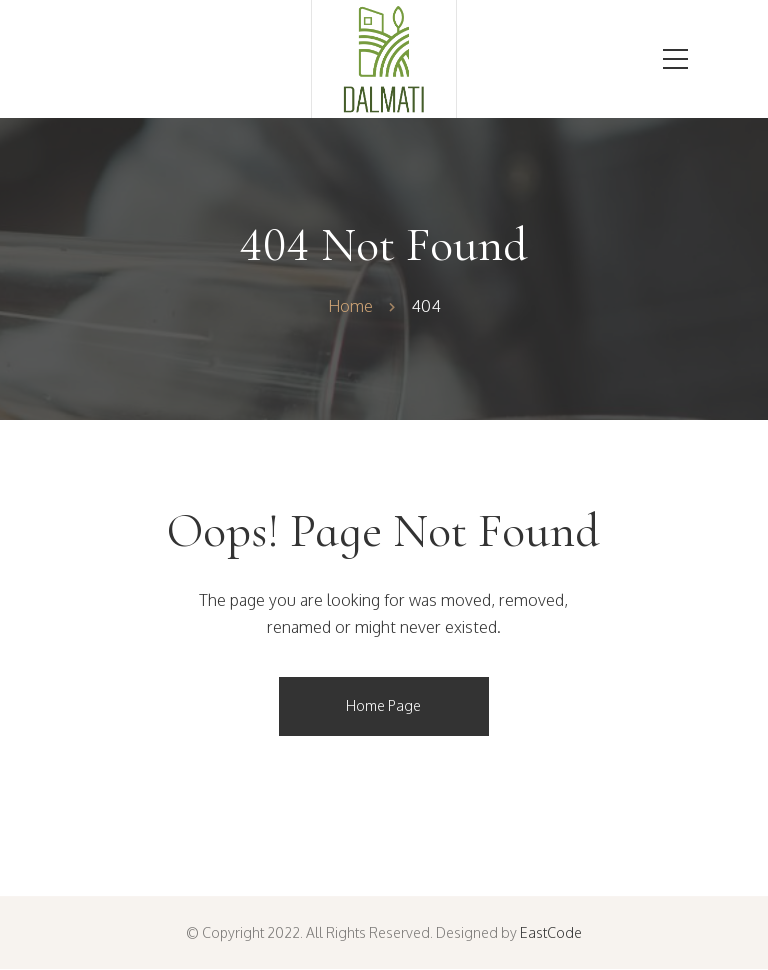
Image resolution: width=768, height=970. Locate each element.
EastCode (551, 932)
